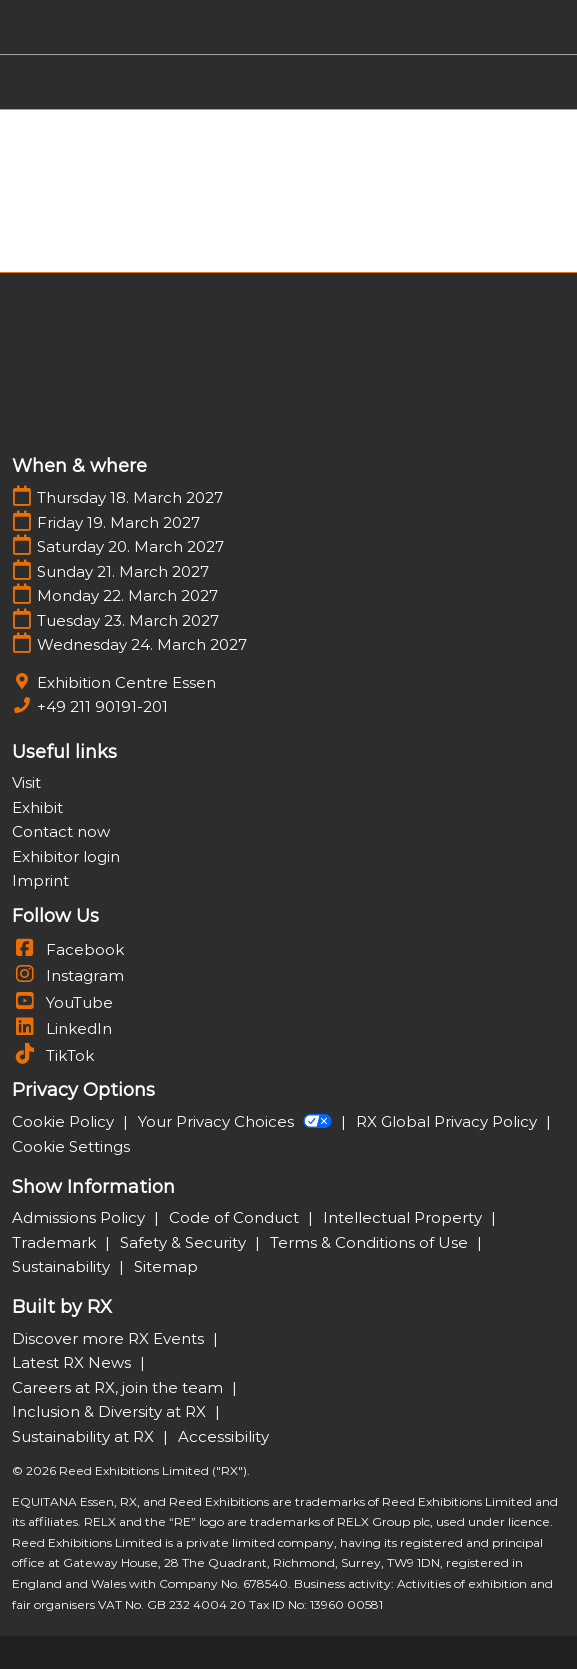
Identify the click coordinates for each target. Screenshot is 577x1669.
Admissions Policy (80, 1217)
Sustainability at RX (85, 1436)
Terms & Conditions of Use (371, 1242)
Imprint (40, 880)
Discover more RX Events (110, 1338)
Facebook (68, 949)
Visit (26, 782)
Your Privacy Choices (237, 1121)
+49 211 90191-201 (102, 706)
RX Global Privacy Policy (448, 1121)
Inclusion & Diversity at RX (111, 1411)
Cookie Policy (65, 1121)
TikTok (53, 1055)
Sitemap (166, 1266)
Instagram (68, 975)
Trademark (56, 1242)
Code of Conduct (236, 1217)
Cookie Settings (71, 1146)
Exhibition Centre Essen (126, 682)
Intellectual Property (404, 1217)
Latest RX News (73, 1362)
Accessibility (223, 1436)
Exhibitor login (66, 856)
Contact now (61, 831)
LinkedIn (62, 1028)
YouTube (62, 1002)
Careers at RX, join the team (119, 1387)
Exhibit (37, 807)
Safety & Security (185, 1242)
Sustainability (63, 1266)
